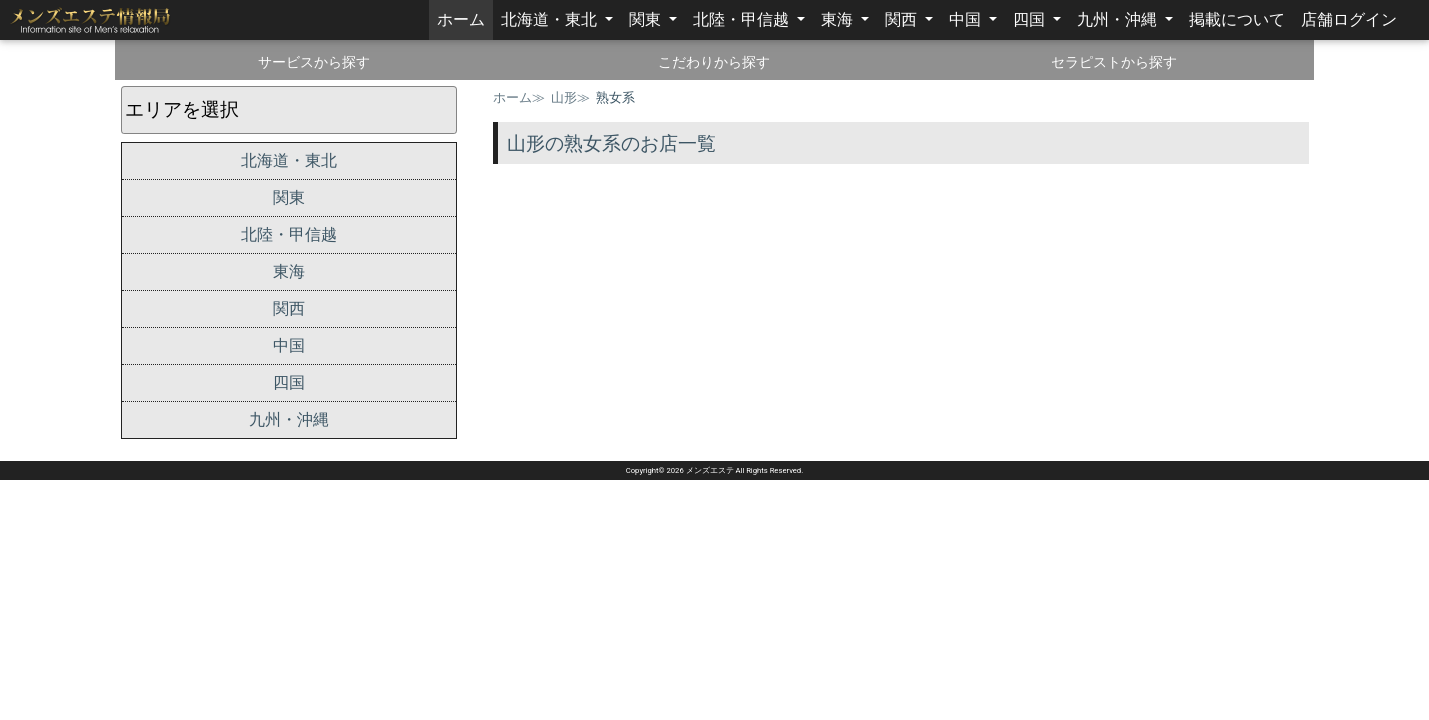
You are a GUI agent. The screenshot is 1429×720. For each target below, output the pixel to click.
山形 (564, 97)
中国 (967, 19)
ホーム (465, 18)
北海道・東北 (551, 19)
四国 (1031, 19)
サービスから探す (314, 62)
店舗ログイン (1349, 19)
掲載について (1237, 19)
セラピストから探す (1114, 62)
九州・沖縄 (1119, 19)
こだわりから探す (714, 62)
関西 (903, 19)
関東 (647, 19)
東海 (839, 19)
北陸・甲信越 (743, 19)
